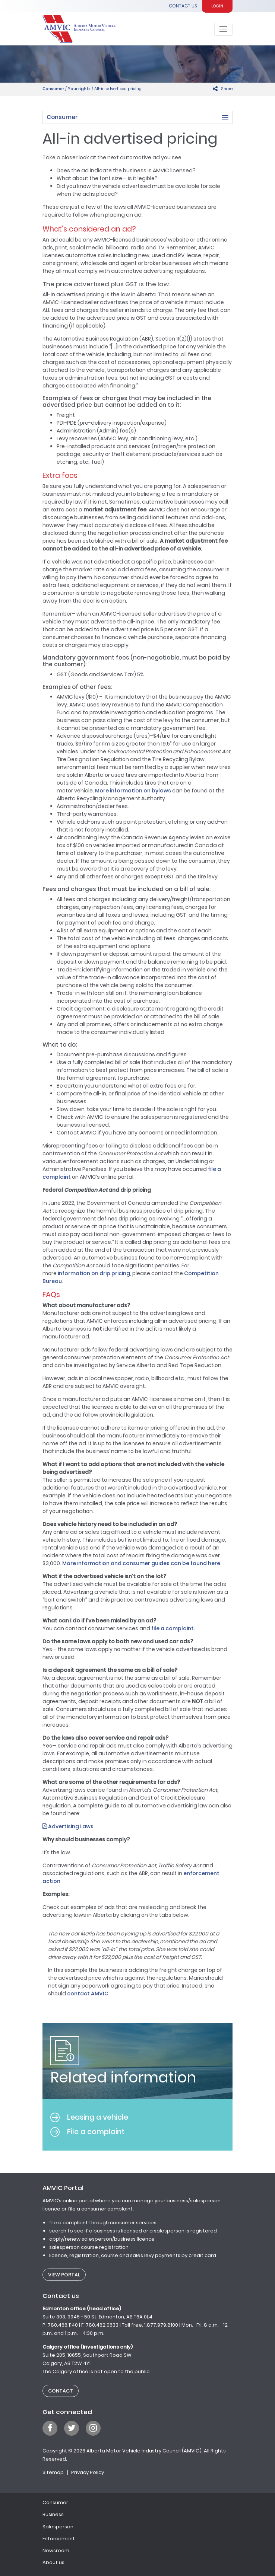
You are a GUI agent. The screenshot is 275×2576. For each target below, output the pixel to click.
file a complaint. (173, 1628)
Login (217, 6)
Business (53, 2514)
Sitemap (53, 2472)
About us (53, 2562)
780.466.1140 (63, 2324)
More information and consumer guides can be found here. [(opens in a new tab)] (141, 1563)
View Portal (64, 2274)
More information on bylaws (133, 790)
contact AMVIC (87, 1993)
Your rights (79, 89)
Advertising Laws (68, 1826)
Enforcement (58, 2538)
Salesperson (57, 2526)
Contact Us (183, 6)
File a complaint (87, 2132)
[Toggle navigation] (223, 29)
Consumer (53, 89)
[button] (137, 117)
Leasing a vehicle (89, 2117)
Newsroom (55, 2550)
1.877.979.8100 (161, 2324)
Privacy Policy (87, 2472)
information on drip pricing (94, 1273)
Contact (60, 2390)
